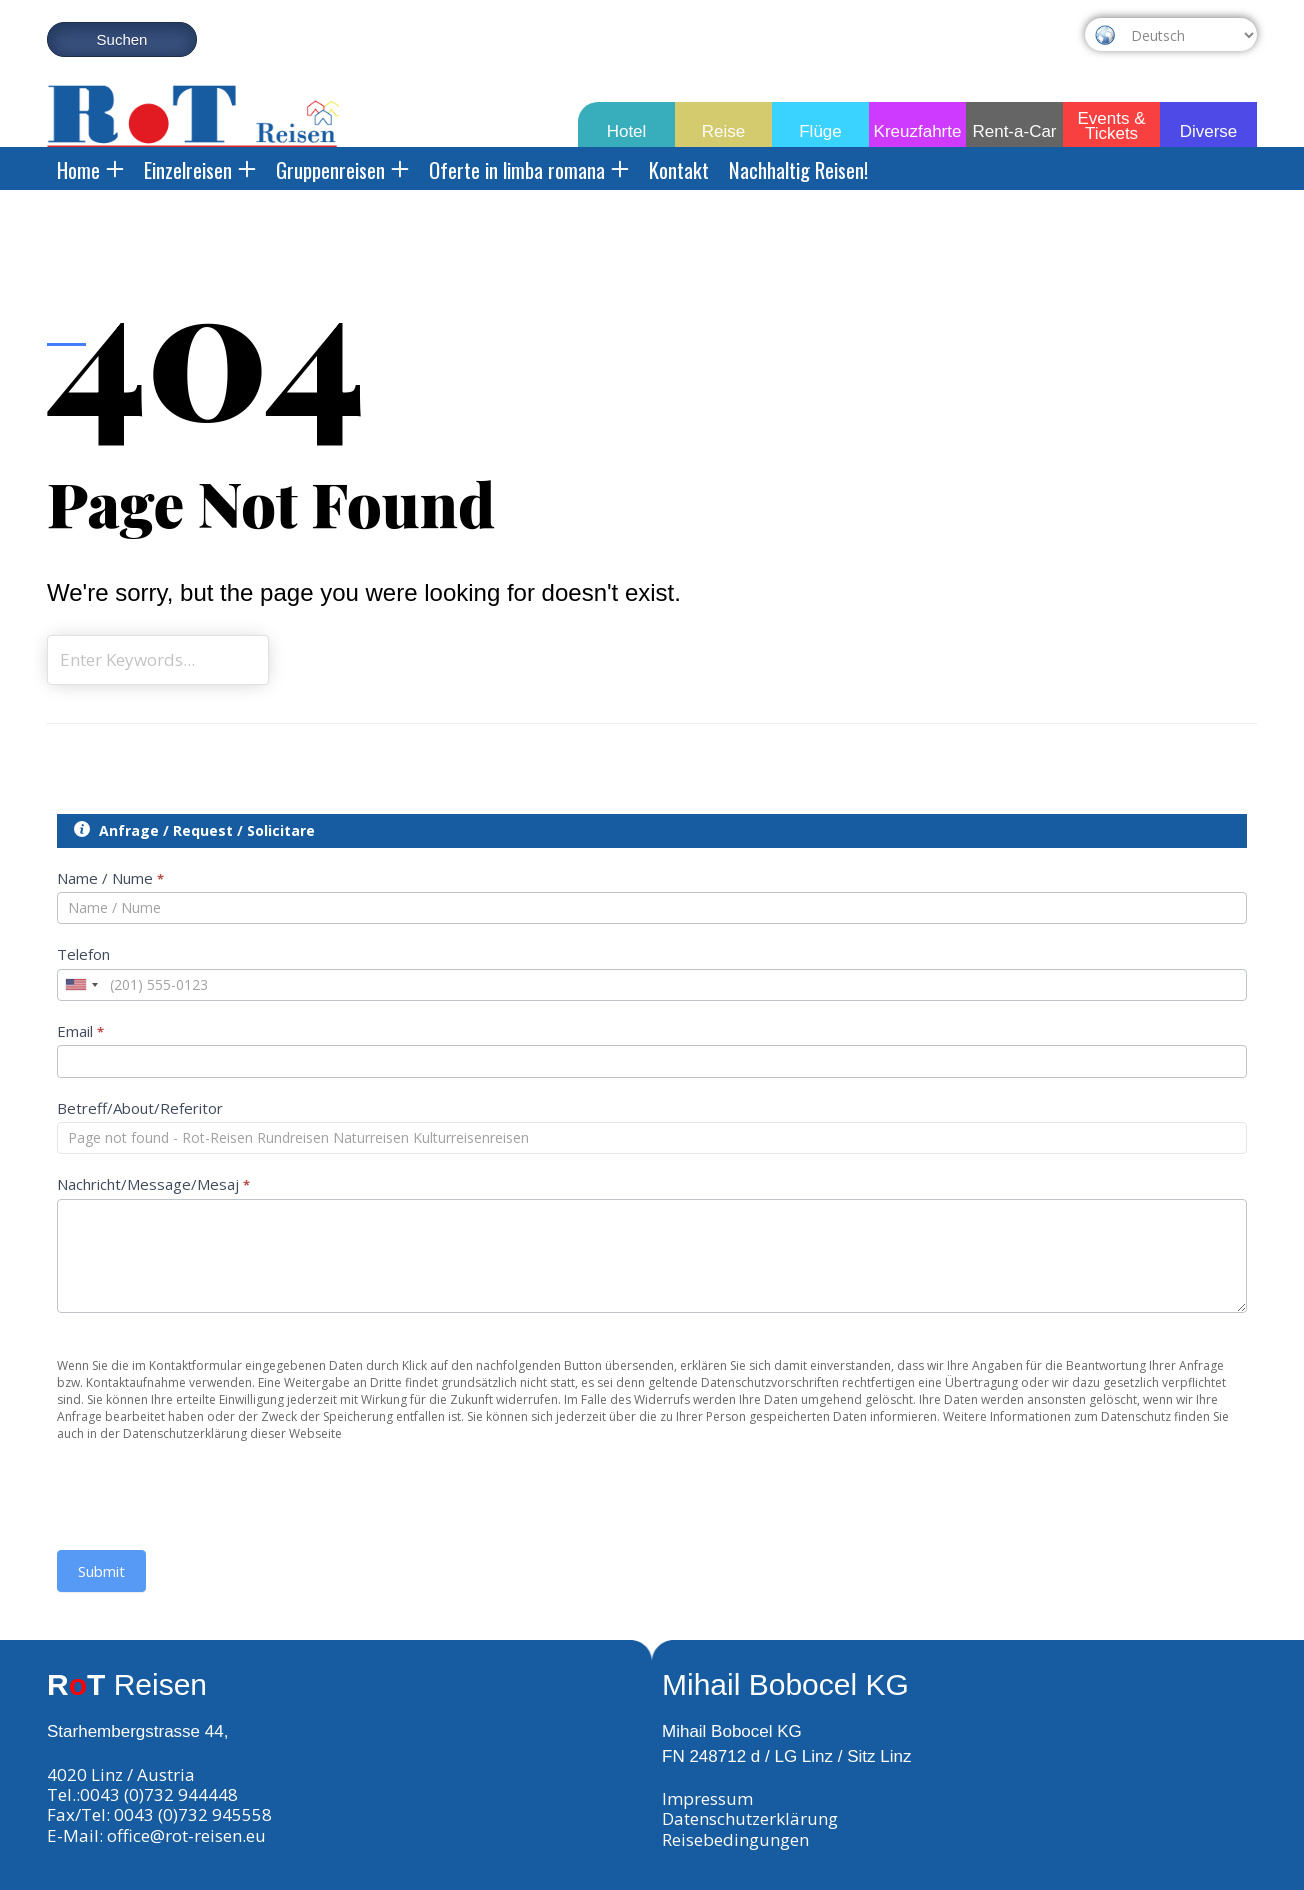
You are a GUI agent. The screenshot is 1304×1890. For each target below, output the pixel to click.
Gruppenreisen (342, 170)
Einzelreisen (200, 170)
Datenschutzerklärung (750, 1818)
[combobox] (81, 985)
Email (80, 1031)
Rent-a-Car (1014, 131)
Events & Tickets (1111, 122)
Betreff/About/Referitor (140, 1108)
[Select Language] (1189, 35)
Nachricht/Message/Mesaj (153, 1184)
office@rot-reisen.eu (186, 1835)
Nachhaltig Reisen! (798, 169)
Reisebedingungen (735, 1839)
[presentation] (209, 1481)
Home (90, 170)
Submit (101, 1571)
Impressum (707, 1798)
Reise (723, 131)
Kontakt (679, 169)
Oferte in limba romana (529, 170)
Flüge (820, 131)
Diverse (1209, 131)
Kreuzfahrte (918, 131)
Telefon (83, 954)
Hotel (627, 131)
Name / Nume (110, 878)
